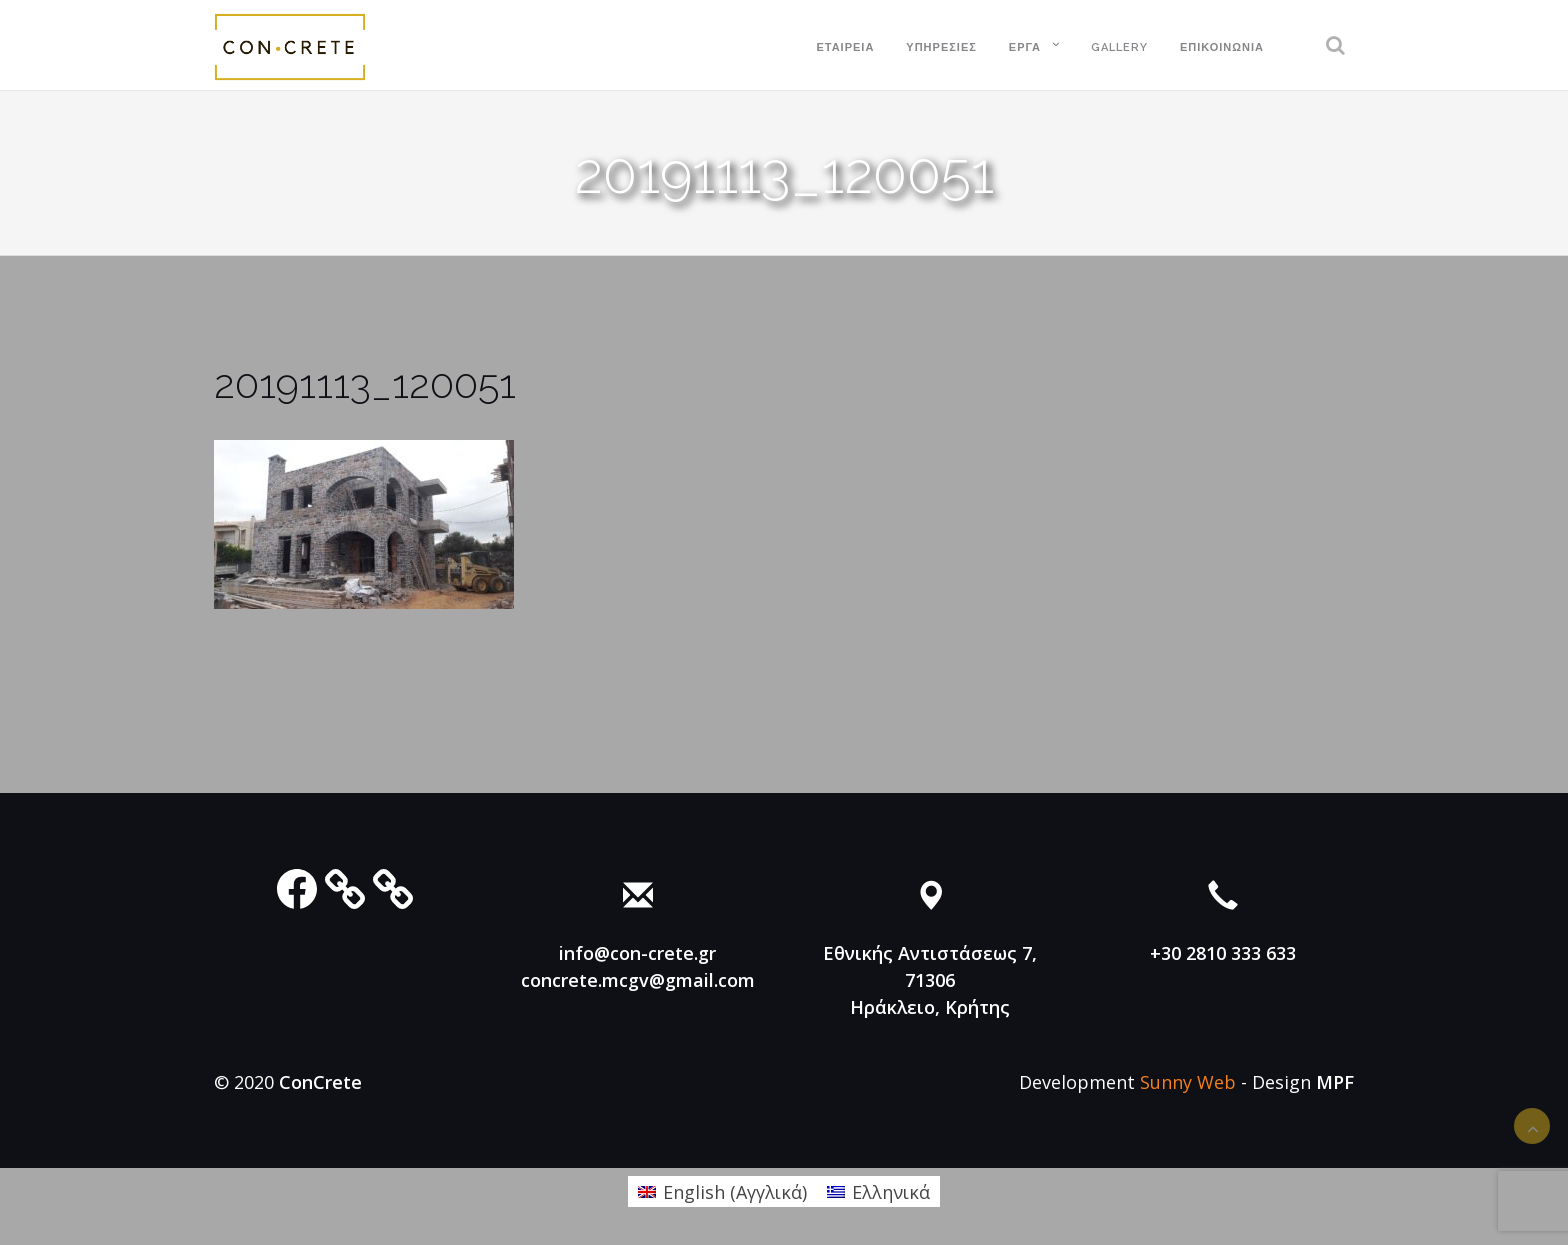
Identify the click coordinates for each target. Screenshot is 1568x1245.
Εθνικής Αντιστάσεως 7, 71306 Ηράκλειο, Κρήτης (930, 980)
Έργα (1025, 47)
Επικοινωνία (1222, 47)
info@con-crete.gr (637, 953)
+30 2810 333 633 (1223, 953)
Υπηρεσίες (941, 47)
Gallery (1119, 47)
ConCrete (320, 1082)
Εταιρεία (845, 47)
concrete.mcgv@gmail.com (638, 980)
